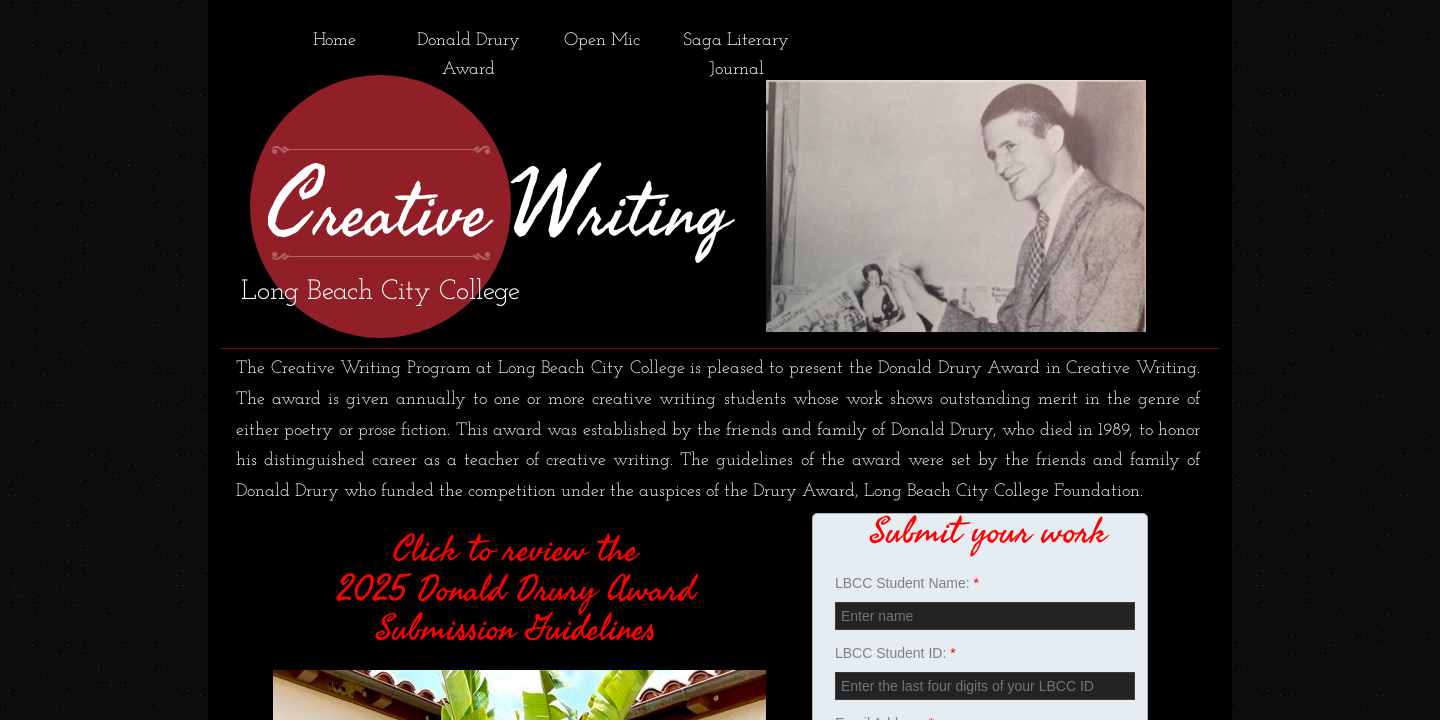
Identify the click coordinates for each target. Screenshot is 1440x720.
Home (334, 40)
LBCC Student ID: (895, 653)
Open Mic (602, 40)
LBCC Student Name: (907, 583)
